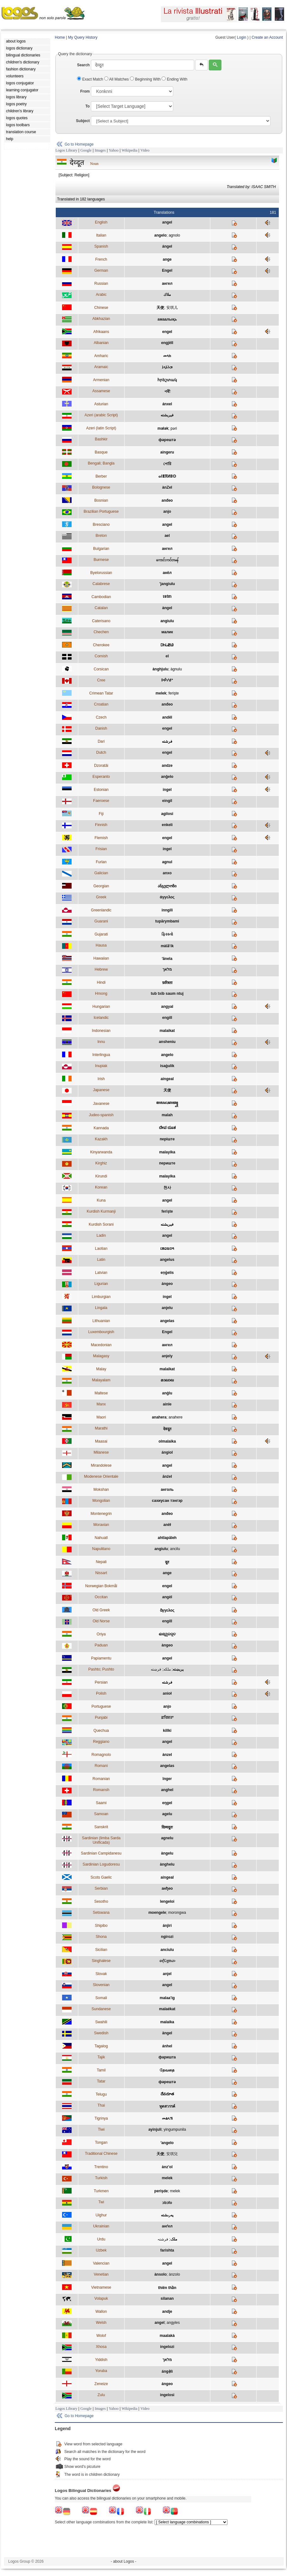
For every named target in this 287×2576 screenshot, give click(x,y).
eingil (167, 801)
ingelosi (167, 2395)
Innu (101, 1042)
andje (167, 2311)
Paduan (101, 1645)
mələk (163, 428)
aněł (167, 1525)
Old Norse (101, 1621)
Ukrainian (101, 2226)
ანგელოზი (167, 886)
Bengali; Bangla (101, 463)
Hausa (101, 945)
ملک (173, 2239)
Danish (101, 728)
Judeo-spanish (101, 1115)
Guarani (101, 921)
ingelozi (167, 2346)
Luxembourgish (101, 1332)
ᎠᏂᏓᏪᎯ (167, 645)
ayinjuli (154, 2129)
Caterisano (101, 621)
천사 (167, 1187)
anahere (175, 1417)
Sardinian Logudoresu (101, 1864)
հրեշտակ (167, 380)
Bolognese (101, 487)
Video (145, 150)
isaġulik (167, 1066)
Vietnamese (101, 2287)
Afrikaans (101, 331)
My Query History (83, 37)
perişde (161, 2191)
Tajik (101, 2057)
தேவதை (167, 2070)
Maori (101, 1417)
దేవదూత (167, 2094)
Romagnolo (101, 1754)
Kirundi (101, 1176)
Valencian (101, 2263)
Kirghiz (101, 1163)
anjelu (167, 1308)
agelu (167, 1814)
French (101, 259)
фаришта (167, 2057)
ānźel (167, 1476)
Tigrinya (101, 2118)
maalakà (167, 2335)
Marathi (101, 1428)
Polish (101, 1693)
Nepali (101, 1562)
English (101, 222)
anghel (167, 1790)
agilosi (167, 814)
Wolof (101, 2335)
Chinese (101, 307)
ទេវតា (167, 596)
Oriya (101, 1634)
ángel (167, 246)
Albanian (101, 343)
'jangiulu (167, 584)
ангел (167, 283)
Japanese (101, 1090)
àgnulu (176, 669)
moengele (157, 1912)
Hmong (101, 993)
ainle (167, 1404)
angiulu (167, 621)
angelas (167, 1321)
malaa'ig (167, 1998)
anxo (167, 873)
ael (167, 535)
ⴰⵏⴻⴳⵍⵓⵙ (167, 476)
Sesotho (101, 1901)
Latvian (101, 1272)
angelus (167, 1259)
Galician (101, 873)
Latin (101, 1259)
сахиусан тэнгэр (167, 1500)
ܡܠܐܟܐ (167, 367)
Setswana (101, 1912)
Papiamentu (101, 1658)
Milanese (101, 1452)
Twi (101, 2202)
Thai (101, 2105)
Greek (101, 897)
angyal (167, 1006)
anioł (167, 1693)
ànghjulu (160, 669)
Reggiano (101, 1741)
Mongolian (101, 1500)
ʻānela (167, 958)
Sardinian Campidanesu (101, 1853)
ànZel (167, 487)
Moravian (101, 1525)
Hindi (101, 982)
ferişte (174, 693)
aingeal (167, 1079)
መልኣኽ (167, 2118)
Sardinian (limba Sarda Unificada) (101, 1840)
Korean (101, 1187)
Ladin (101, 1235)
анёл (167, 573)
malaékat (167, 2009)
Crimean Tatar (101, 693)
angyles (173, 2322)
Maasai (101, 1441)
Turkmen (101, 2191)
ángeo (167, 1283)
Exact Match (90, 79)
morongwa (177, 1912)
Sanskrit (101, 1827)
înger (167, 1779)
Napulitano (101, 1549)
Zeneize (101, 2384)
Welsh (101, 2322)
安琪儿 (172, 307)
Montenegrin (101, 1513)
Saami (101, 1803)
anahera (159, 1417)
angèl (167, 1597)
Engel (167, 270)
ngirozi (167, 1936)
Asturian (101, 404)
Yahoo (113, 150)
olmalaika (167, 1441)
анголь (167, 1489)
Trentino (101, 2167)
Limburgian (101, 1297)
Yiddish (101, 2360)
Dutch (101, 752)
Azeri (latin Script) (101, 428)
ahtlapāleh (167, 1538)
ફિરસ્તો (167, 934)
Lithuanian (101, 1321)
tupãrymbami (167, 921)
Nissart (101, 1573)
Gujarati (101, 934)
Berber (101, 476)
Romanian (101, 1779)
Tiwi (101, 2129)
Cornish (101, 656)
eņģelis (167, 1272)
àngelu (167, 1853)
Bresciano (101, 524)
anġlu (167, 1393)
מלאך (167, 969)
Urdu (101, 2239)
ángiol (167, 1452)
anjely (167, 1356)
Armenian (101, 380)
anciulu (167, 1949)
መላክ (167, 356)
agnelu (167, 1838)
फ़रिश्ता (167, 983)
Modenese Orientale (101, 1476)
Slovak (101, 1974)
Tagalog (101, 2046)
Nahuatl (101, 1538)
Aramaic (101, 367)
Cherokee (101, 645)
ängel (167, 2033)
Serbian (101, 1888)
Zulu (101, 2395)
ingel (167, 789)
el (167, 656)
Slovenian (101, 1985)
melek (161, 693)
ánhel (167, 2046)
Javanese (101, 1103)
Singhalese (101, 1961)
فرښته (156, 1669)
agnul (167, 862)
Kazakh (101, 1139)
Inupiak (101, 1066)
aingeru (167, 452)
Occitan (101, 1597)
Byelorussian (101, 573)
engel (167, 331)
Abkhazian (101, 318)
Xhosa (101, 2346)
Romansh (101, 1790)
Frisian (101, 849)
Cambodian (101, 597)
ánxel (167, 404)
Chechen (101, 632)
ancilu (175, 1549)
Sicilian (101, 1949)
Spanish (101, 246)
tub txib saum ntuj (167, 993)
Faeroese (101, 801)
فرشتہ (162, 2239)
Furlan (101, 862)
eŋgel (167, 1803)
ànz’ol (167, 2167)
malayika (167, 1152)
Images (100, 150)
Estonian (101, 789)
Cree (101, 680)
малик (167, 632)
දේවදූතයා (167, 1961)
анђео (167, 1888)
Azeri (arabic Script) (101, 415)
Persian (101, 1682)
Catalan (101, 608)
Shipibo (101, 1925)
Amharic (101, 356)
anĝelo (167, 776)
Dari (101, 741)
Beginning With (146, 79)
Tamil (101, 2070)
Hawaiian (101, 958)
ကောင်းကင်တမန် (167, 560)
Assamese (101, 391)
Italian (101, 235)
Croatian (101, 704)
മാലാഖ (167, 1380)
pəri (173, 428)
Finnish (101, 825)
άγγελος (167, 897)
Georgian (101, 886)
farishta (167, 2250)
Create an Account (267, 37)
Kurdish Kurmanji (101, 1211)
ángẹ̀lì (167, 2371)
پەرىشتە (167, 2215)
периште (167, 1163)
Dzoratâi (101, 765)
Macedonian (101, 1345)
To (87, 106)
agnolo (174, 235)
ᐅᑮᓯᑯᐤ (167, 680)
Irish (101, 1079)
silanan (167, 2298)
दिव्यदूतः (167, 1827)
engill (167, 1017)
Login (241, 37)
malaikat (167, 1030)
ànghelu (167, 1864)
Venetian (101, 2274)
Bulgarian (101, 548)
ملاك (167, 294)
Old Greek (101, 1610)
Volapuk (101, 2298)
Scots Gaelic (101, 1877)
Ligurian (101, 1283)
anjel (167, 1974)
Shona (101, 1936)
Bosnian (101, 500)
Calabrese (101, 584)
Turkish (101, 2178)
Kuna (101, 1200)
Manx (101, 1404)
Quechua (101, 1730)
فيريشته (167, 415)
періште (167, 1139)
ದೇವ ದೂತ (167, 1127)
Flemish (101, 838)
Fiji (101, 814)
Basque (101, 452)
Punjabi (101, 1717)
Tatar (101, 2081)
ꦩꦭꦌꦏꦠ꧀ (167, 1102)
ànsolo (160, 2274)
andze (167, 765)
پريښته (178, 1669)
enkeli (167, 825)
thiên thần (167, 2288)
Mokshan (101, 1489)
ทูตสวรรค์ (167, 2106)
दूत (167, 1562)
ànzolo (174, 2274)
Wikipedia (129, 150)
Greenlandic (101, 910)
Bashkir (101, 439)
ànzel (167, 1754)
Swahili (101, 2022)
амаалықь (167, 319)
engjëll (167, 343)
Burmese (101, 560)
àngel (167, 608)
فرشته (167, 741)
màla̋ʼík (167, 946)
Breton (101, 535)
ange (167, 259)
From (85, 91)
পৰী (167, 391)
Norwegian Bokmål (101, 1586)
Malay (101, 1369)
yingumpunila (174, 2129)
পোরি (167, 464)
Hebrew (101, 969)
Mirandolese (101, 1465)
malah (167, 1115)
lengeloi (167, 1901)
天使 (160, 307)
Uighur (101, 2215)
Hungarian (101, 1006)
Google (86, 150)
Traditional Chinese (101, 2153)
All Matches (117, 79)
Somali (101, 1998)
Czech (101, 717)
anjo (167, 511)
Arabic (101, 294)
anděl (167, 717)
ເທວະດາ (167, 1248)
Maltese (101, 1393)
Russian (101, 283)
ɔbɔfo (167, 2203)
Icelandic (101, 1017)
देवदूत (167, 1429)
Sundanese (101, 2009)
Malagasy (101, 1356)
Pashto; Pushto (101, 1669)
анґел (167, 2226)
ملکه (167, 1669)
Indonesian (101, 1030)
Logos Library (66, 150)
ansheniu (167, 1042)
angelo (160, 235)
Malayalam (101, 1380)
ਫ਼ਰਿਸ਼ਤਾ (167, 1717)
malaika (167, 2022)
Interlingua (101, 1055)
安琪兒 (172, 2154)
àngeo (167, 1645)
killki (167, 1730)
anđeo (167, 500)
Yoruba (101, 2371)
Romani (101, 1766)
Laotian (101, 1248)
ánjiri (167, 1925)
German (101, 270)
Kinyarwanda (101, 1152)
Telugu (101, 2094)
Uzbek (101, 2250)
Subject (83, 121)
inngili (167, 910)
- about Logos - (124, 2561)
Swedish (101, 2033)
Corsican (101, 669)
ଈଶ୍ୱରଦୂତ (167, 1634)
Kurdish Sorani (101, 1224)
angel (167, 222)
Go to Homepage (79, 144)
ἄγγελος (167, 1610)
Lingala (101, 1308)
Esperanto (101, 776)
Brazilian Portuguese (101, 511)
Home (60, 37)
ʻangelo (167, 2143)
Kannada (101, 1128)
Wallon (101, 2311)
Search (83, 65)
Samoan (101, 1814)
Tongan (101, 2142)
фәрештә (167, 440)
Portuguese (101, 1706)
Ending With (174, 79)
